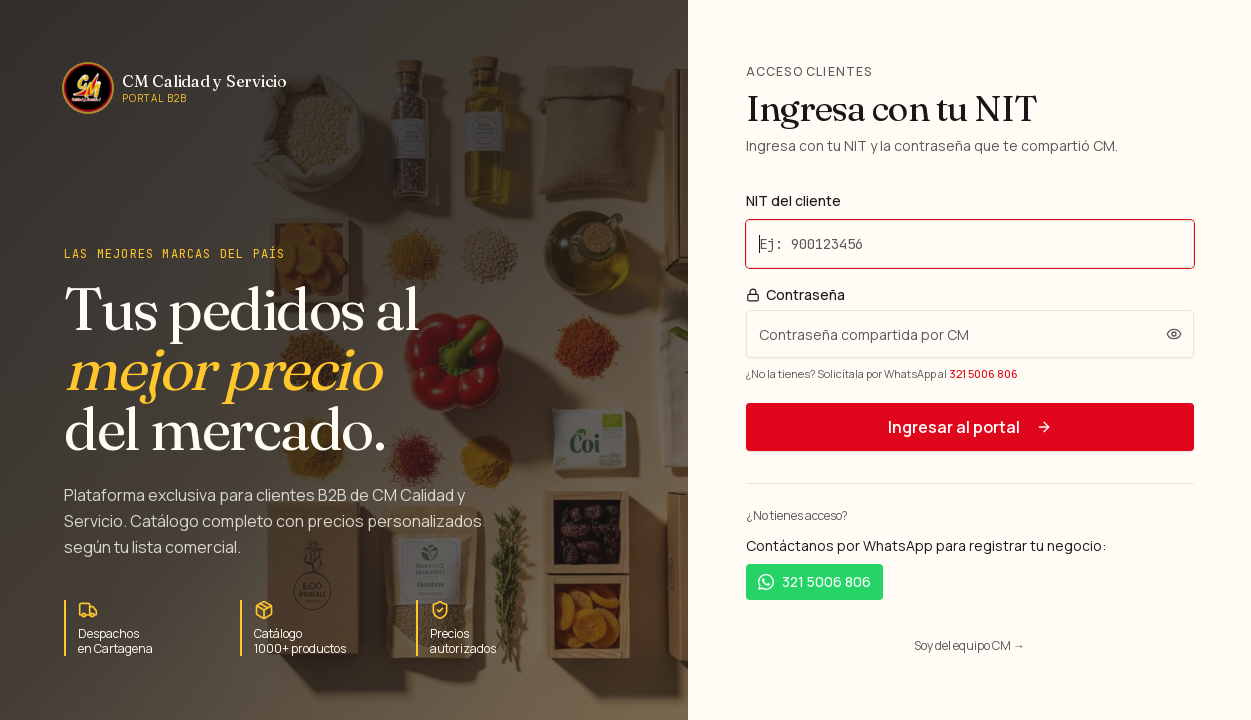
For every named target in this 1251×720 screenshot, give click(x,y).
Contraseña (795, 295)
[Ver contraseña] (1174, 334)
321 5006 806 (983, 373)
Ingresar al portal (970, 427)
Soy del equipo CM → (969, 645)
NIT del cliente (793, 200)
